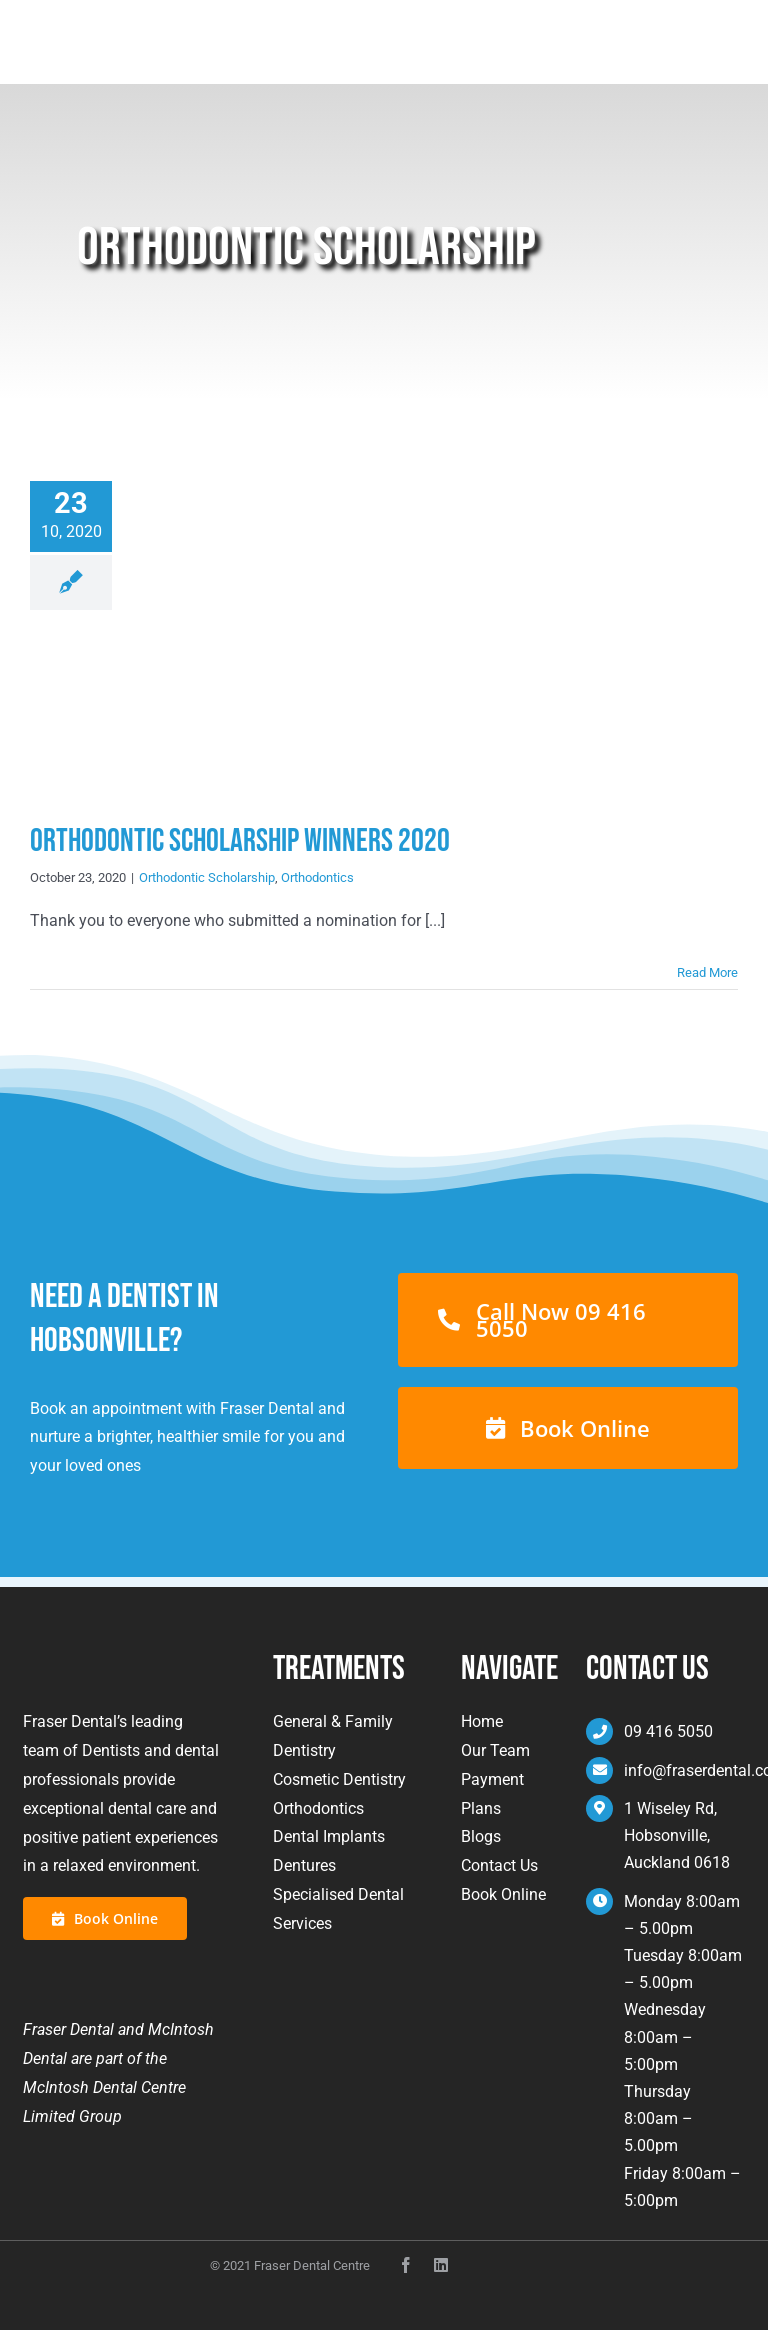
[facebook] (406, 2265)
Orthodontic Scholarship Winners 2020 (240, 841)
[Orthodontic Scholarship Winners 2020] (289, 641)
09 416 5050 (668, 1731)
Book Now (687, 33)
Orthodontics (317, 877)
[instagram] (441, 2265)
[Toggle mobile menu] (727, 32)
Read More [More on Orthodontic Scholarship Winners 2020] (707, 972)
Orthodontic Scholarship (207, 877)
